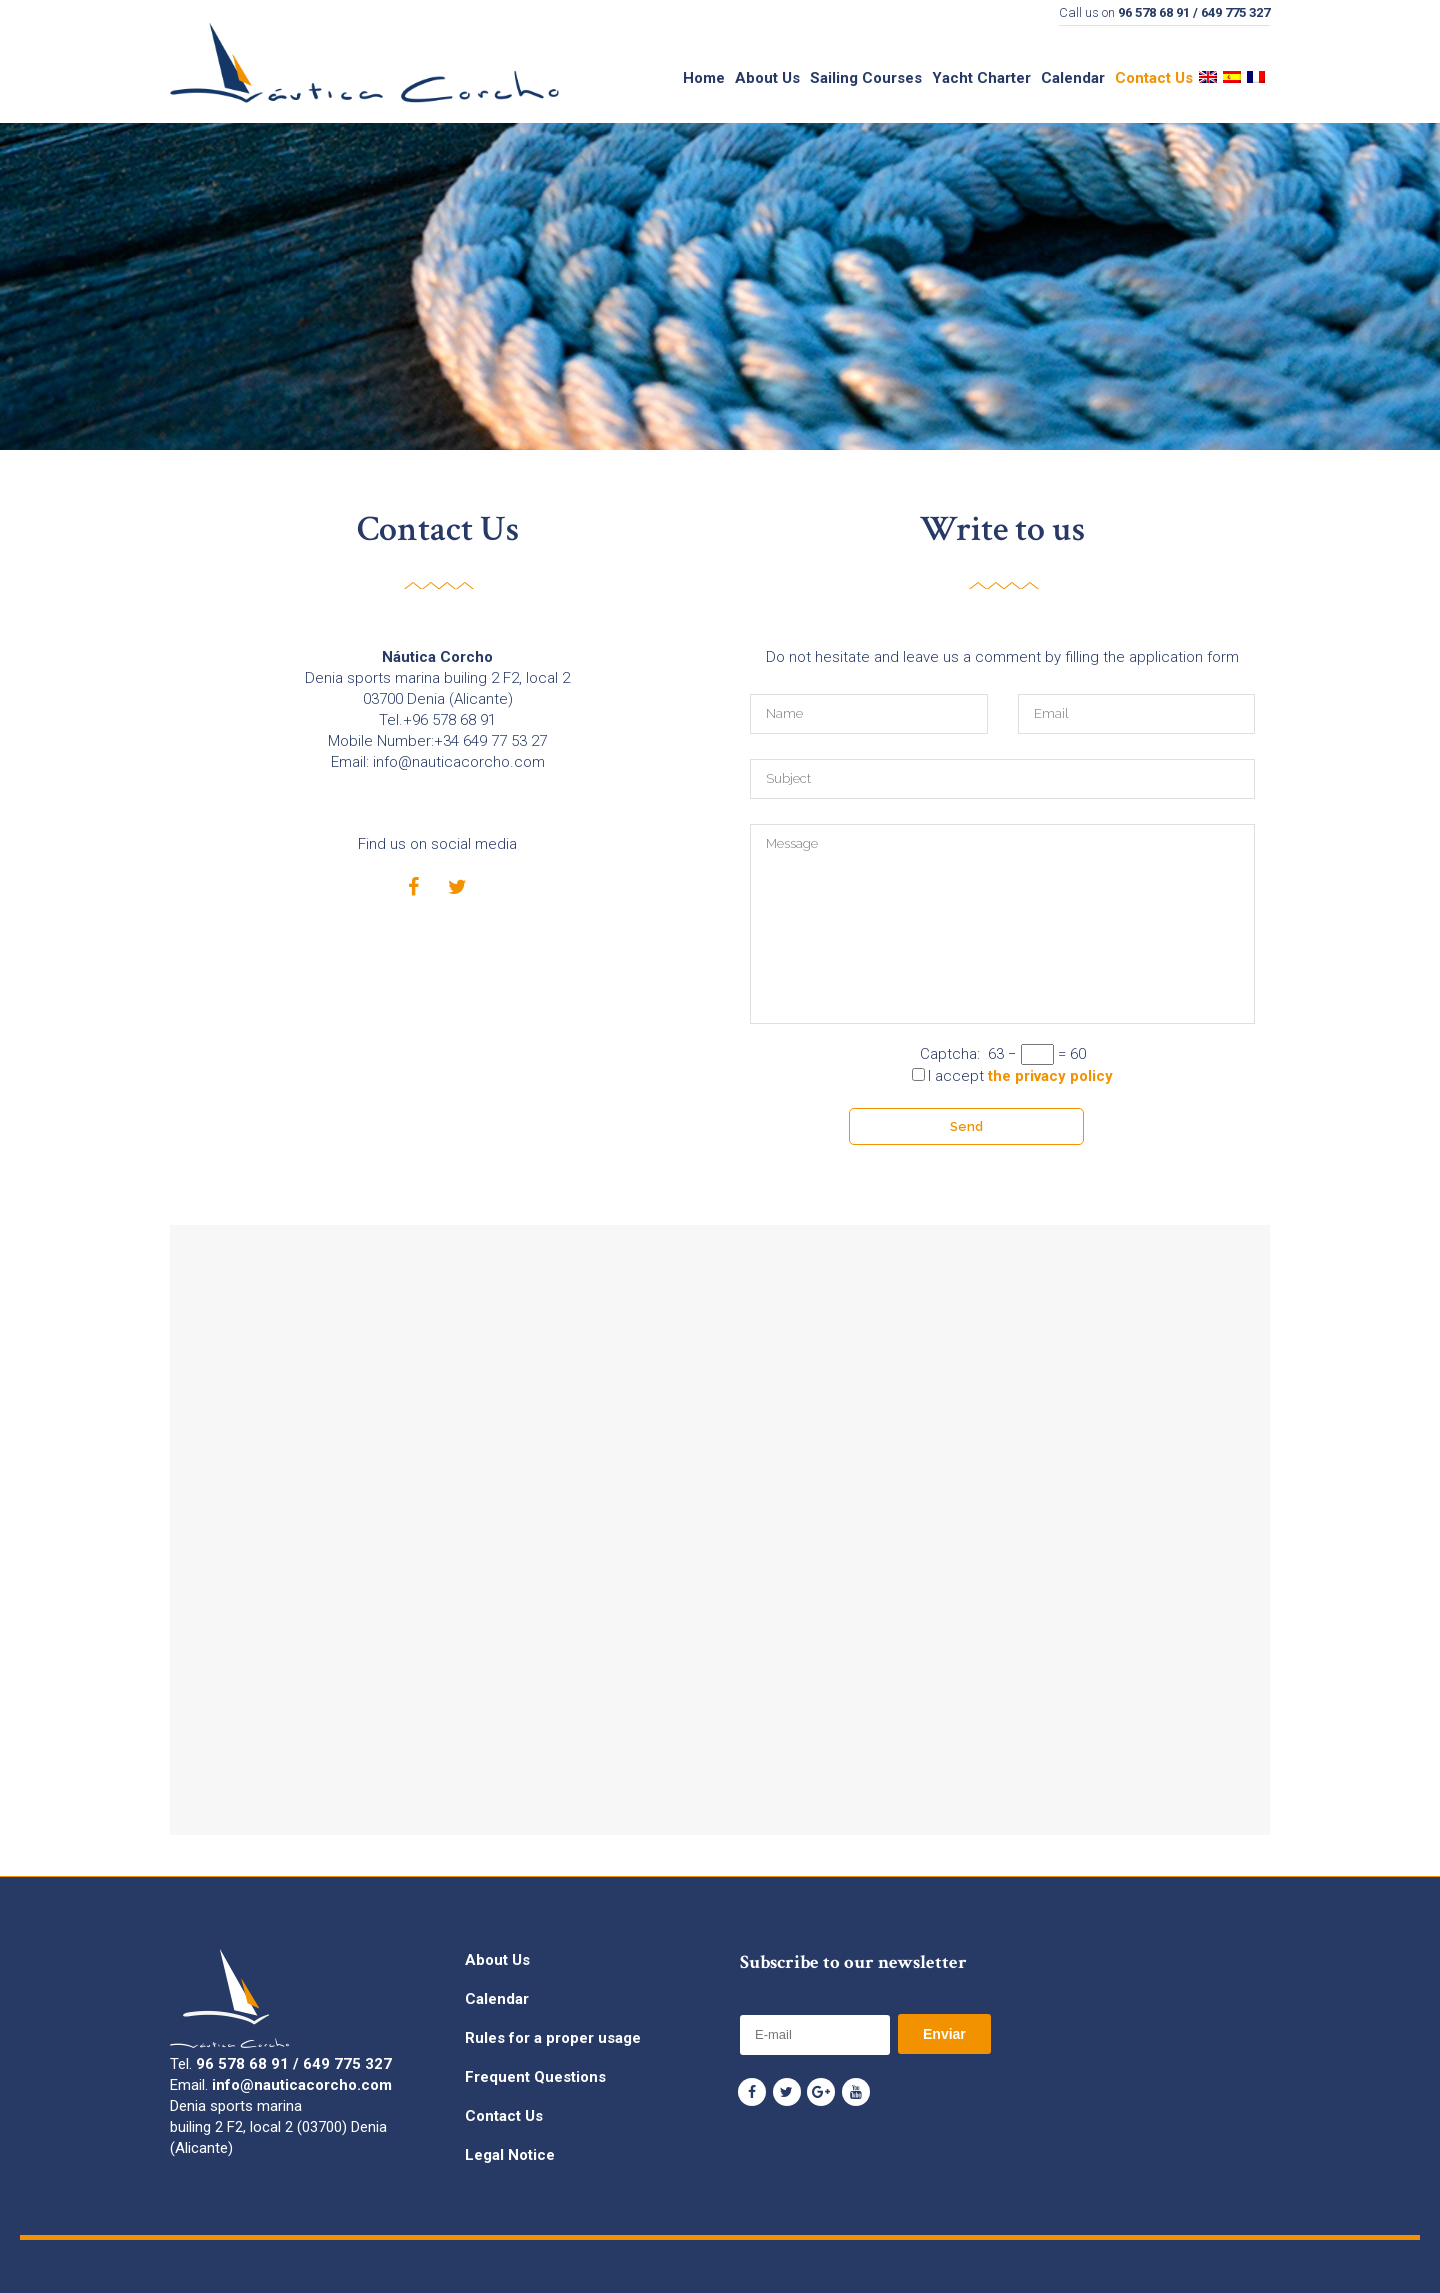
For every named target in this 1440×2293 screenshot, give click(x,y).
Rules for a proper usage (553, 2038)
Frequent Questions (535, 2077)
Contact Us (504, 2116)
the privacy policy (1050, 1076)
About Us (497, 1960)
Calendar (497, 1999)
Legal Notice (510, 2155)
